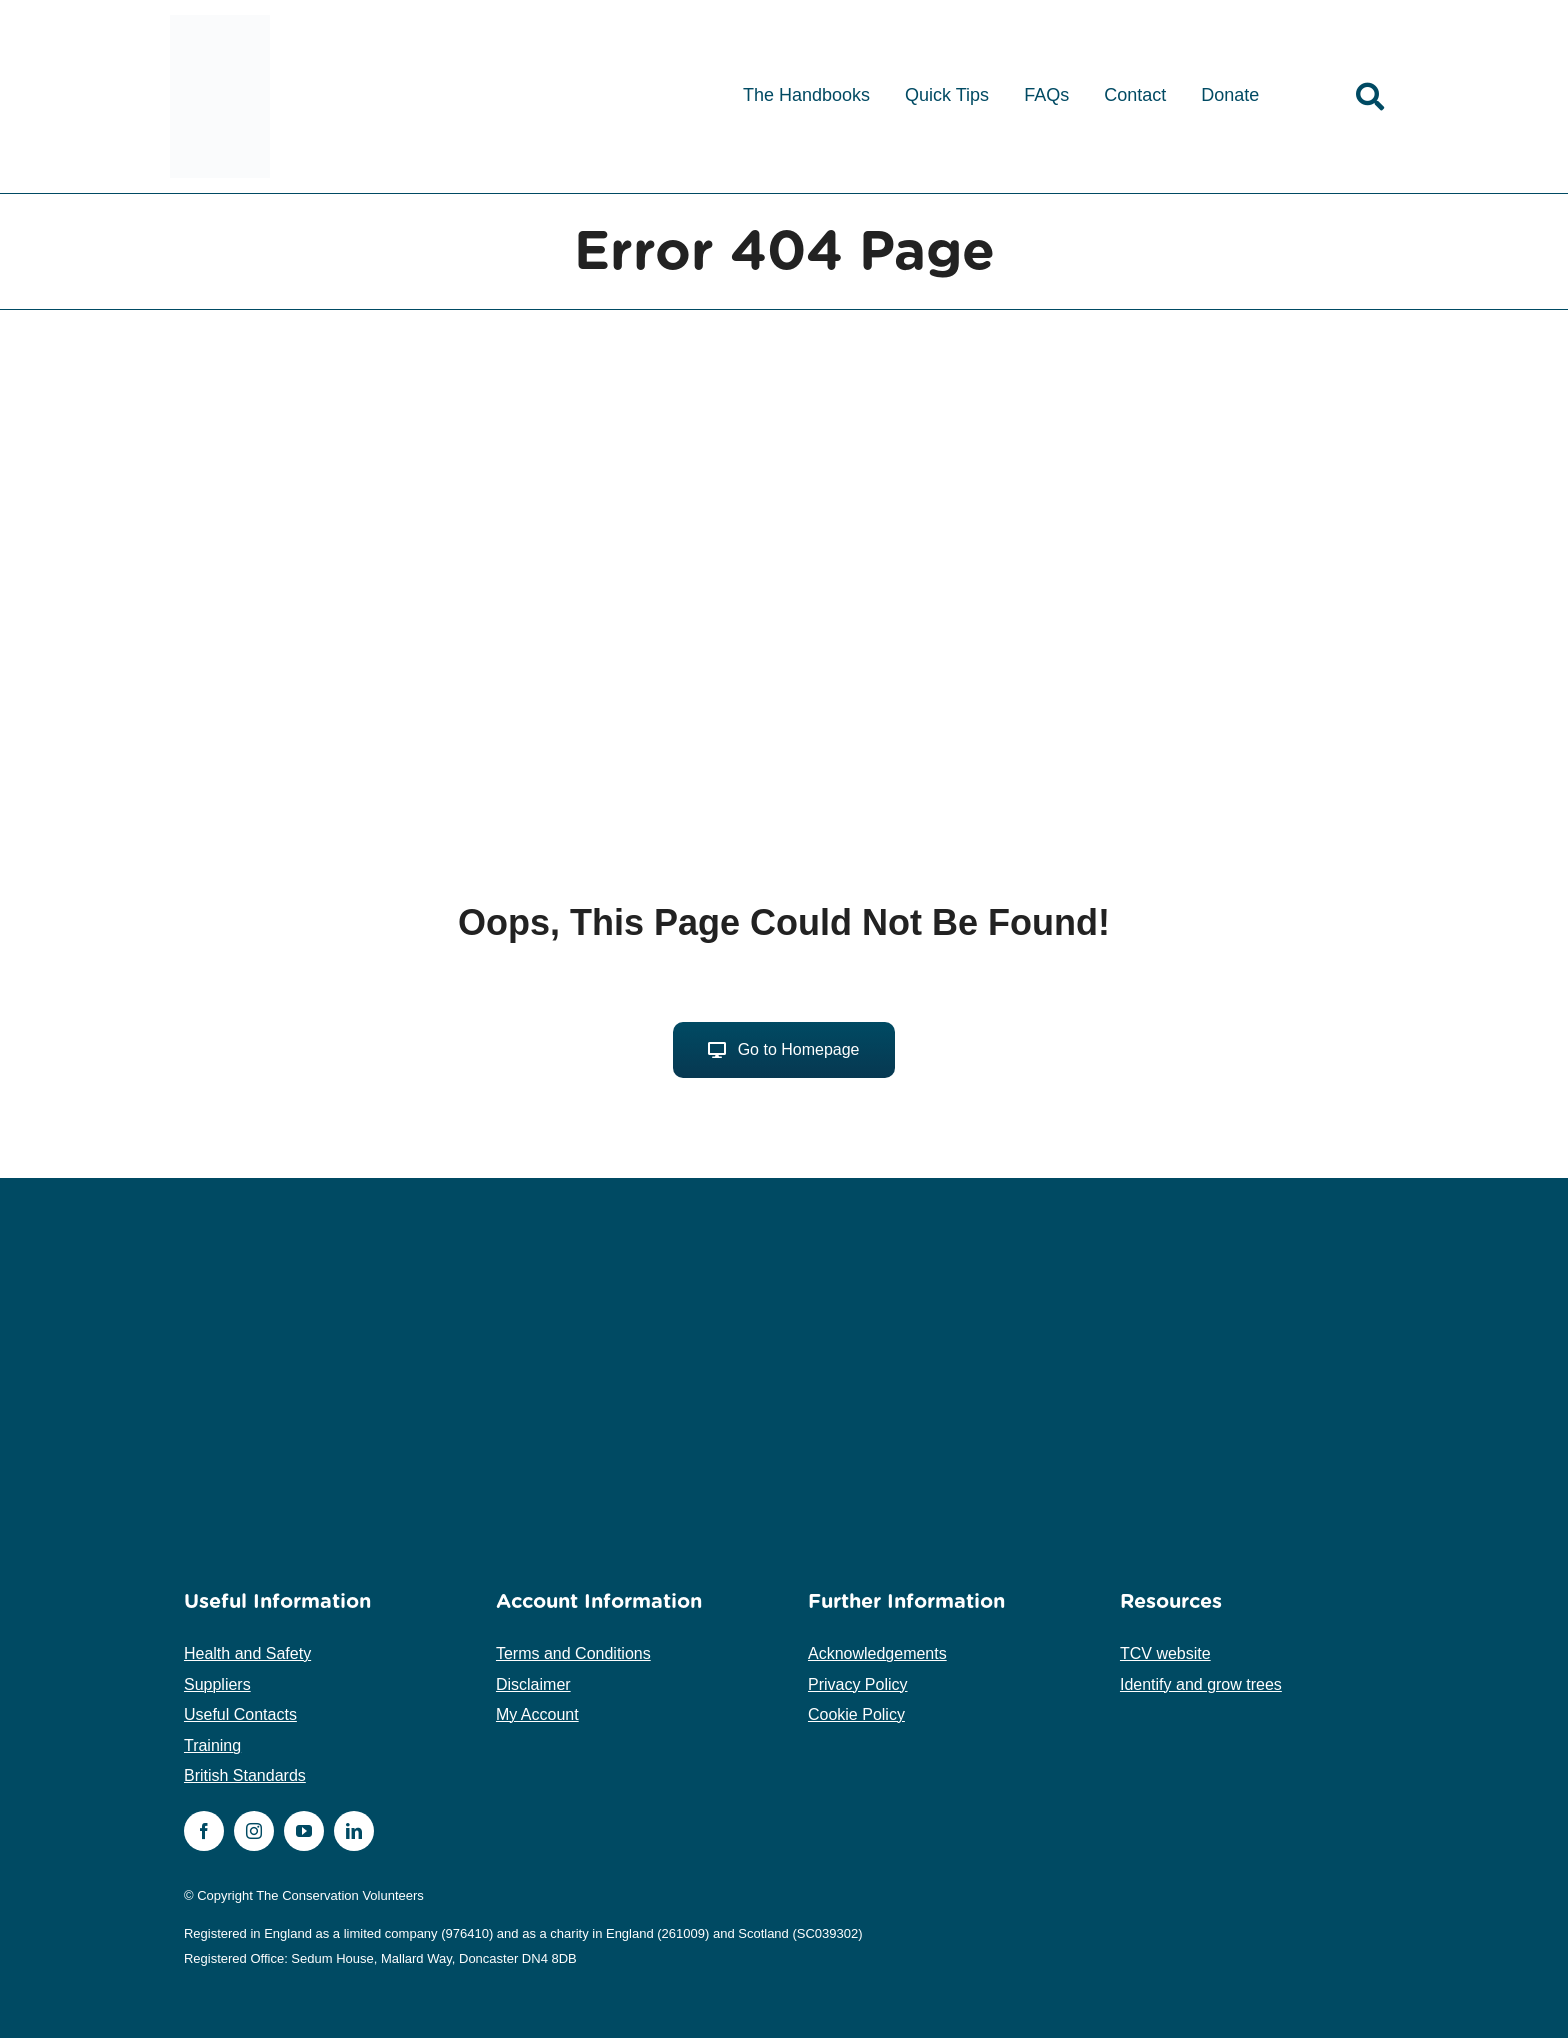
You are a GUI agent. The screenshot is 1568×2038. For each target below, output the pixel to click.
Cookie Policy (856, 1714)
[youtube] (304, 1831)
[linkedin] (354, 1831)
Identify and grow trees (1201, 1684)
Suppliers (217, 1684)
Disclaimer (533, 1684)
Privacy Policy (858, 1684)
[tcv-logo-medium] (220, 22)
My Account (537, 1714)
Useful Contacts (240, 1714)
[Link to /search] (1370, 97)
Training (212, 1745)
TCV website (1165, 1653)
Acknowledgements (877, 1653)
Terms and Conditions (573, 1653)
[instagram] (254, 1831)
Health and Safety (247, 1653)
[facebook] (204, 1831)
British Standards (245, 1775)
